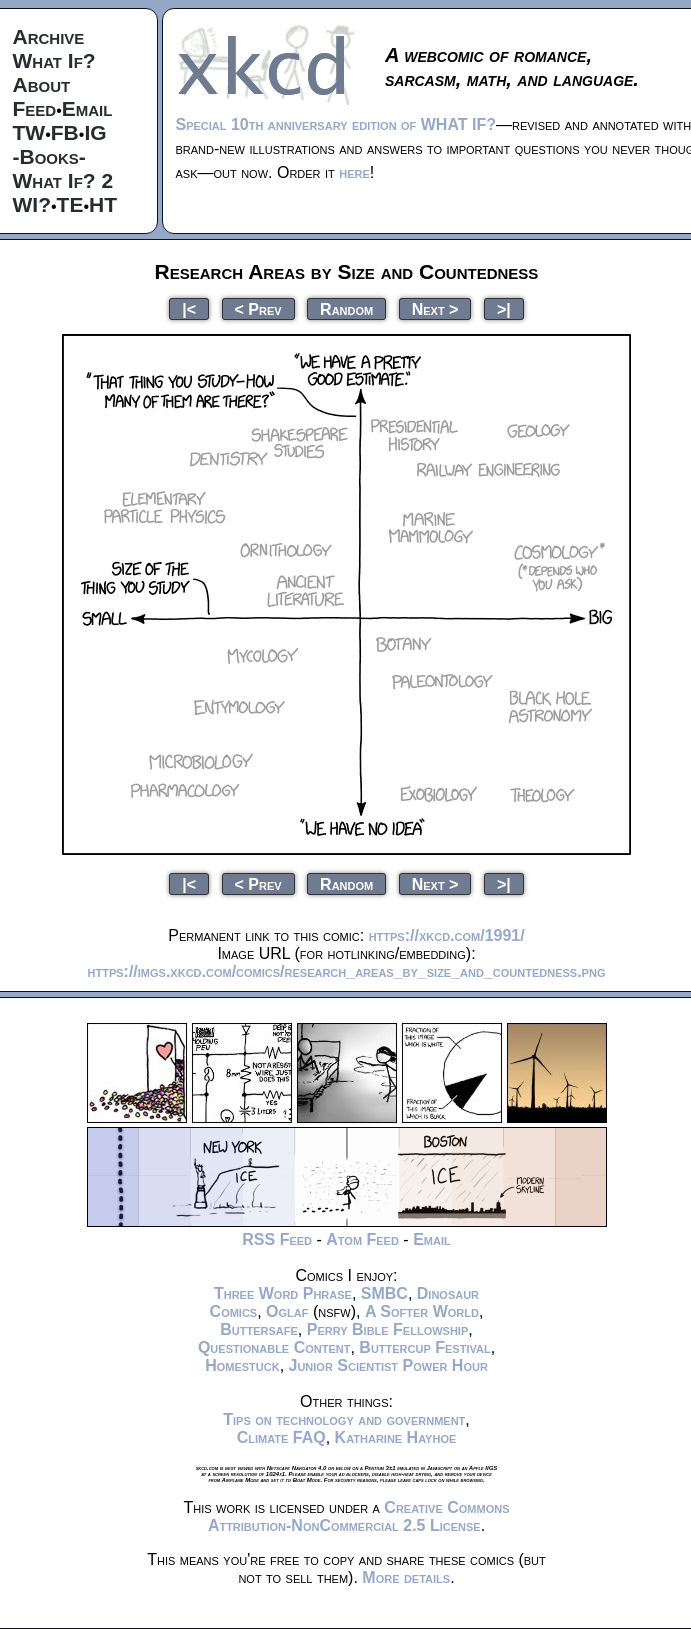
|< (189, 308)
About (42, 84)
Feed (35, 108)
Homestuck (242, 1365)
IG (95, 132)
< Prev (258, 308)
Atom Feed (362, 1239)
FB (65, 132)
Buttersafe (259, 1329)
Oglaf (287, 1311)
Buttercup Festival (424, 1347)
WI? (32, 204)
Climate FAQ (281, 1437)
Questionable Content (274, 1347)
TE (70, 204)
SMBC (384, 1293)
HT (103, 204)
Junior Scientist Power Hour (388, 1365)
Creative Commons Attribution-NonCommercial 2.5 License (359, 1516)
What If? (54, 60)
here (354, 172)
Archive (49, 36)
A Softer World (422, 1311)
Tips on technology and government (344, 1419)
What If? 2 (63, 180)
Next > (435, 308)
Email (87, 108)
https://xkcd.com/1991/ (447, 935)
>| (504, 308)
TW (29, 132)
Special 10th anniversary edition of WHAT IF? (336, 124)
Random (346, 308)
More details (406, 1577)
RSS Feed (277, 1239)
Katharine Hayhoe (396, 1437)
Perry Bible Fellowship (388, 1329)
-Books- (49, 156)
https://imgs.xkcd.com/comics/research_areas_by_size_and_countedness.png (347, 971)
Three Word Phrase (283, 1293)
